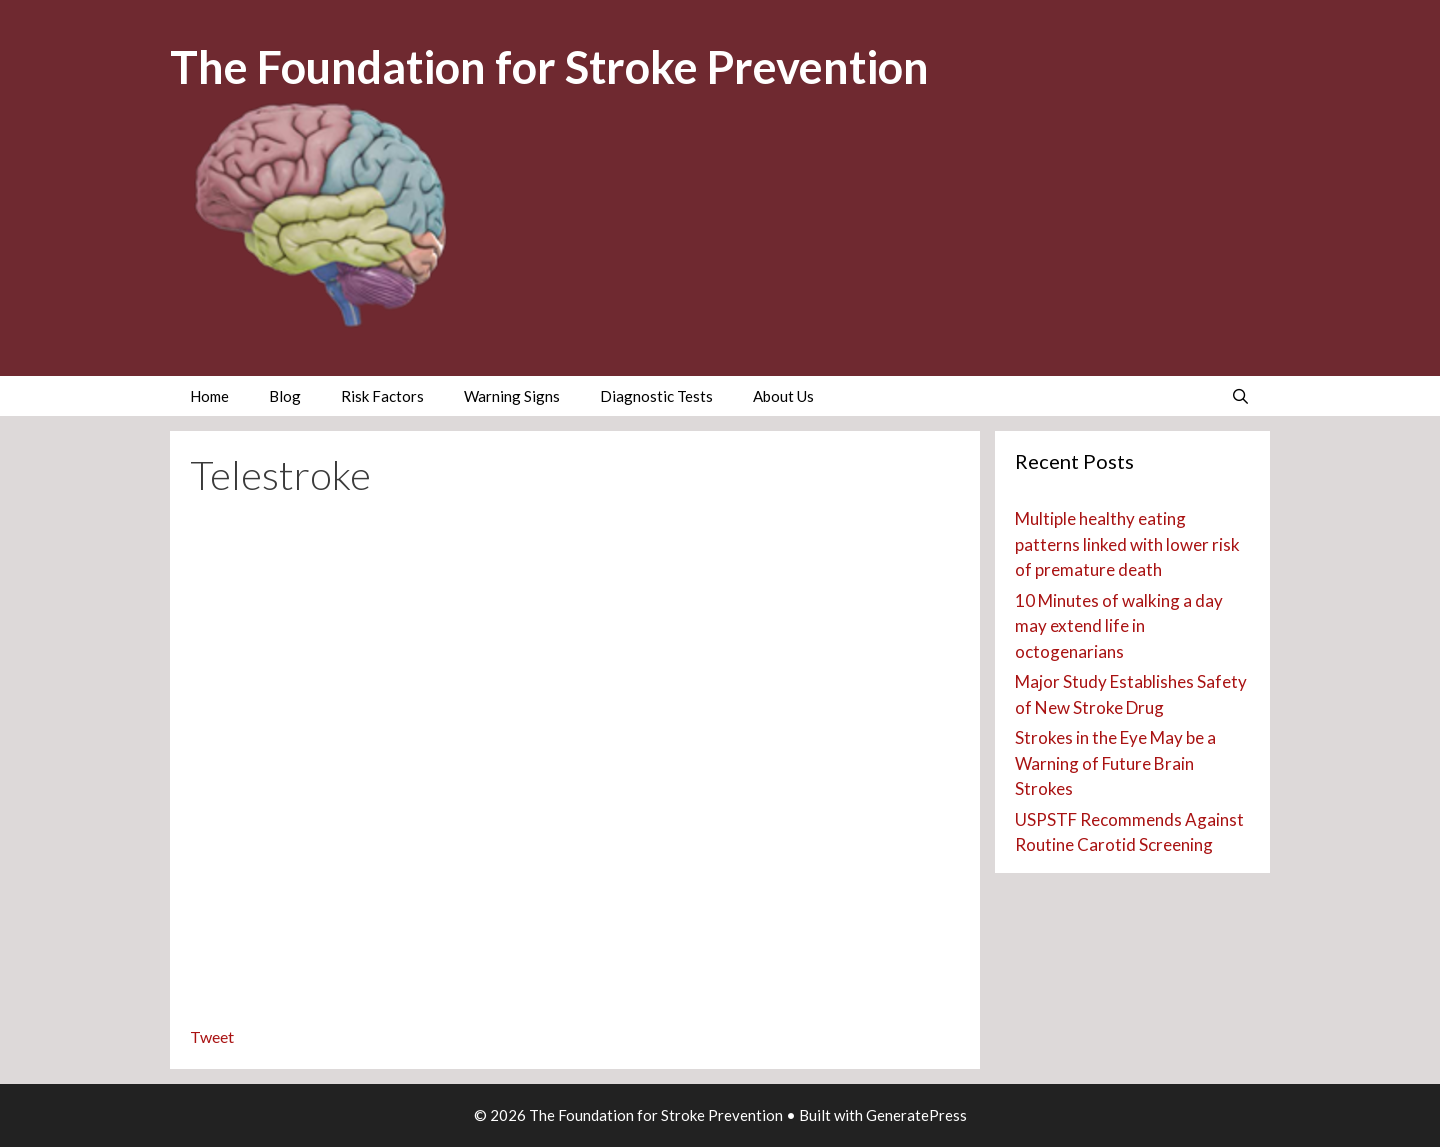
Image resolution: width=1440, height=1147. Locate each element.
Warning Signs (512, 396)
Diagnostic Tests (656, 396)
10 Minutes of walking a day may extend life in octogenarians (1119, 626)
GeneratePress (916, 1115)
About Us (783, 396)
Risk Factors (382, 396)
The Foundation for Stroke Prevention (549, 67)
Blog (285, 396)
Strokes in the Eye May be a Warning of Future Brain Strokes (1115, 763)
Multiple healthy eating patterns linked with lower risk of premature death (1127, 544)
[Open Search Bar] (1240, 396)
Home (209, 396)
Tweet (212, 1036)
